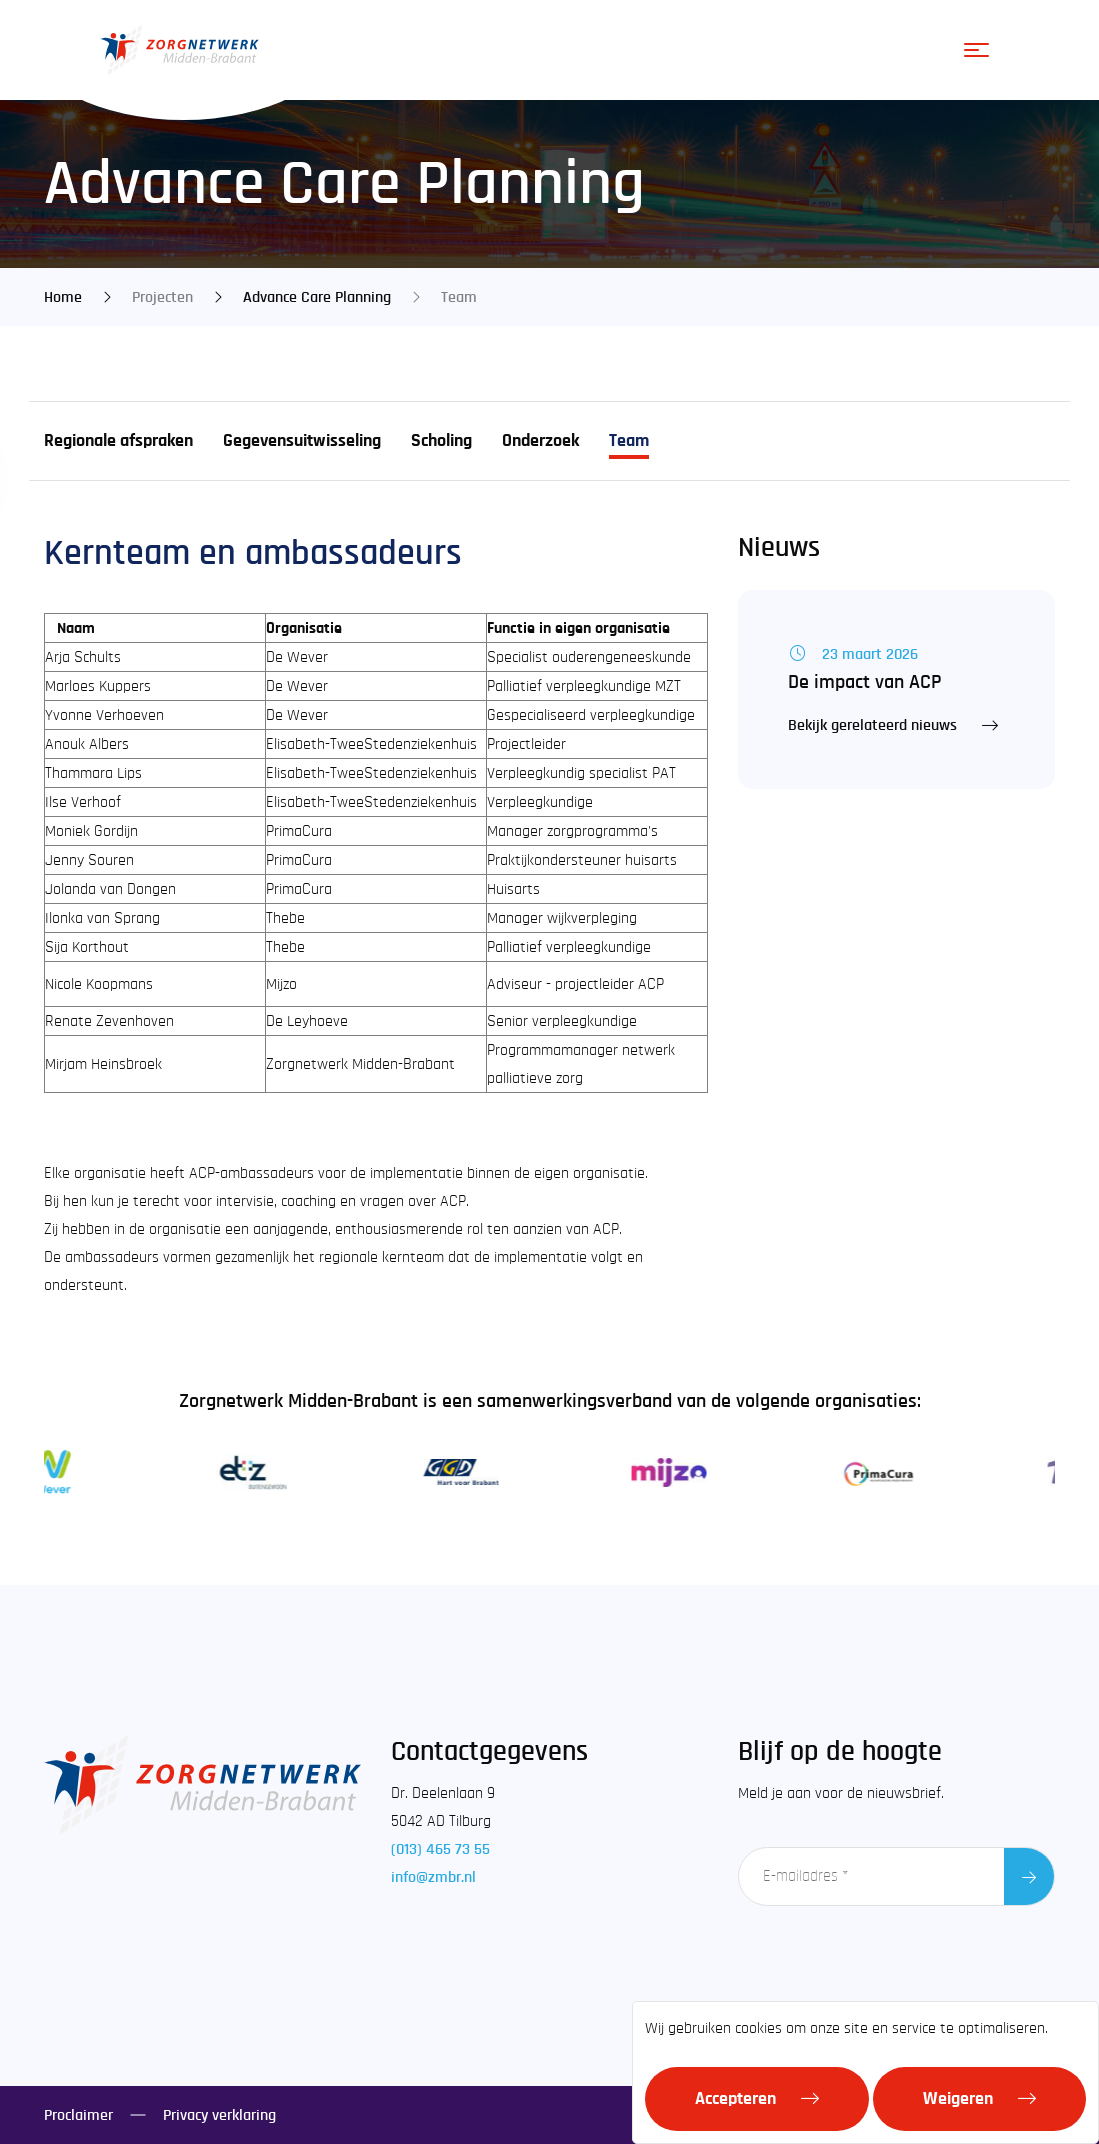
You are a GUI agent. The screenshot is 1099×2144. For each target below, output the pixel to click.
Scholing (441, 441)
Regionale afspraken (118, 441)
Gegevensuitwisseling (302, 441)
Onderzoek (540, 441)
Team (629, 441)
